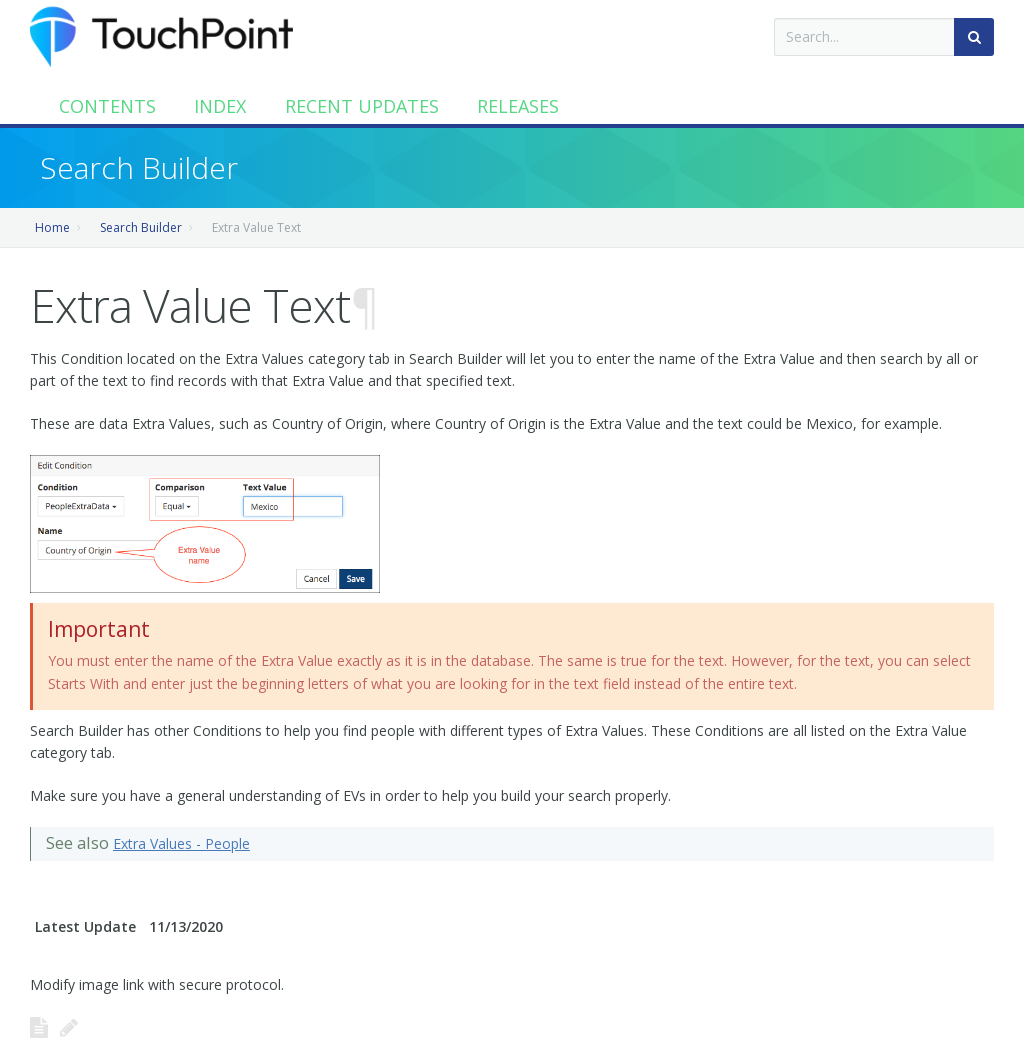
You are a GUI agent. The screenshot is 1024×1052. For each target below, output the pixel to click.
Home (52, 227)
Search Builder (141, 227)
